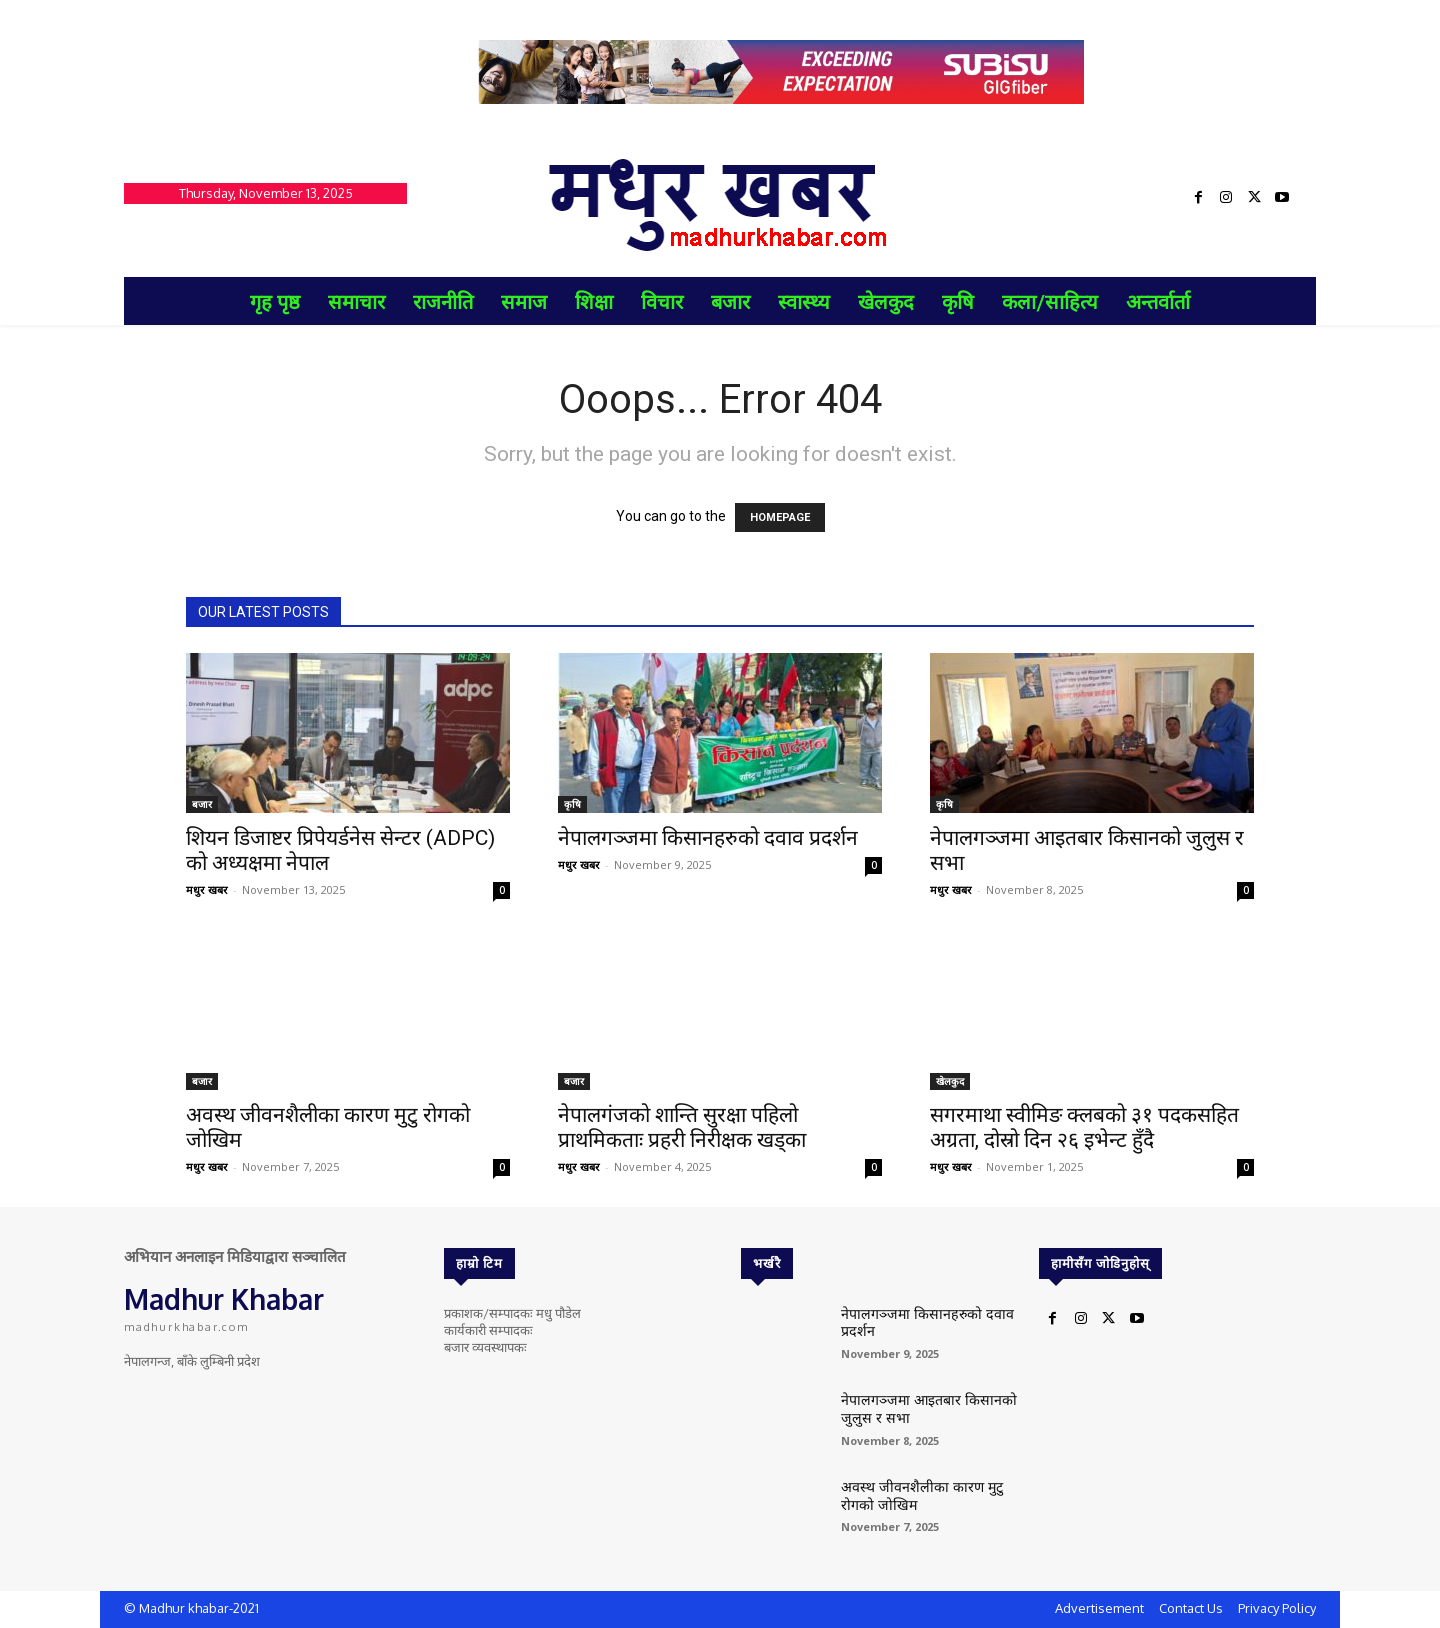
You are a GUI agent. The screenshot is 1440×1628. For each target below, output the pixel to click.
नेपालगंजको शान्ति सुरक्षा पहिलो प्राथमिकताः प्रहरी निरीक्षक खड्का (682, 1127)
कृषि (572, 804)
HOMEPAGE (780, 517)
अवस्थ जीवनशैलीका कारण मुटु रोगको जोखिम (927, 1493)
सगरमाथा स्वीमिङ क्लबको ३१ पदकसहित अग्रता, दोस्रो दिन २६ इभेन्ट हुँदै (1084, 1127)
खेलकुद (950, 1081)
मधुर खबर (207, 889)
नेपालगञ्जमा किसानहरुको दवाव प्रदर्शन (708, 838)
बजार (202, 804)
